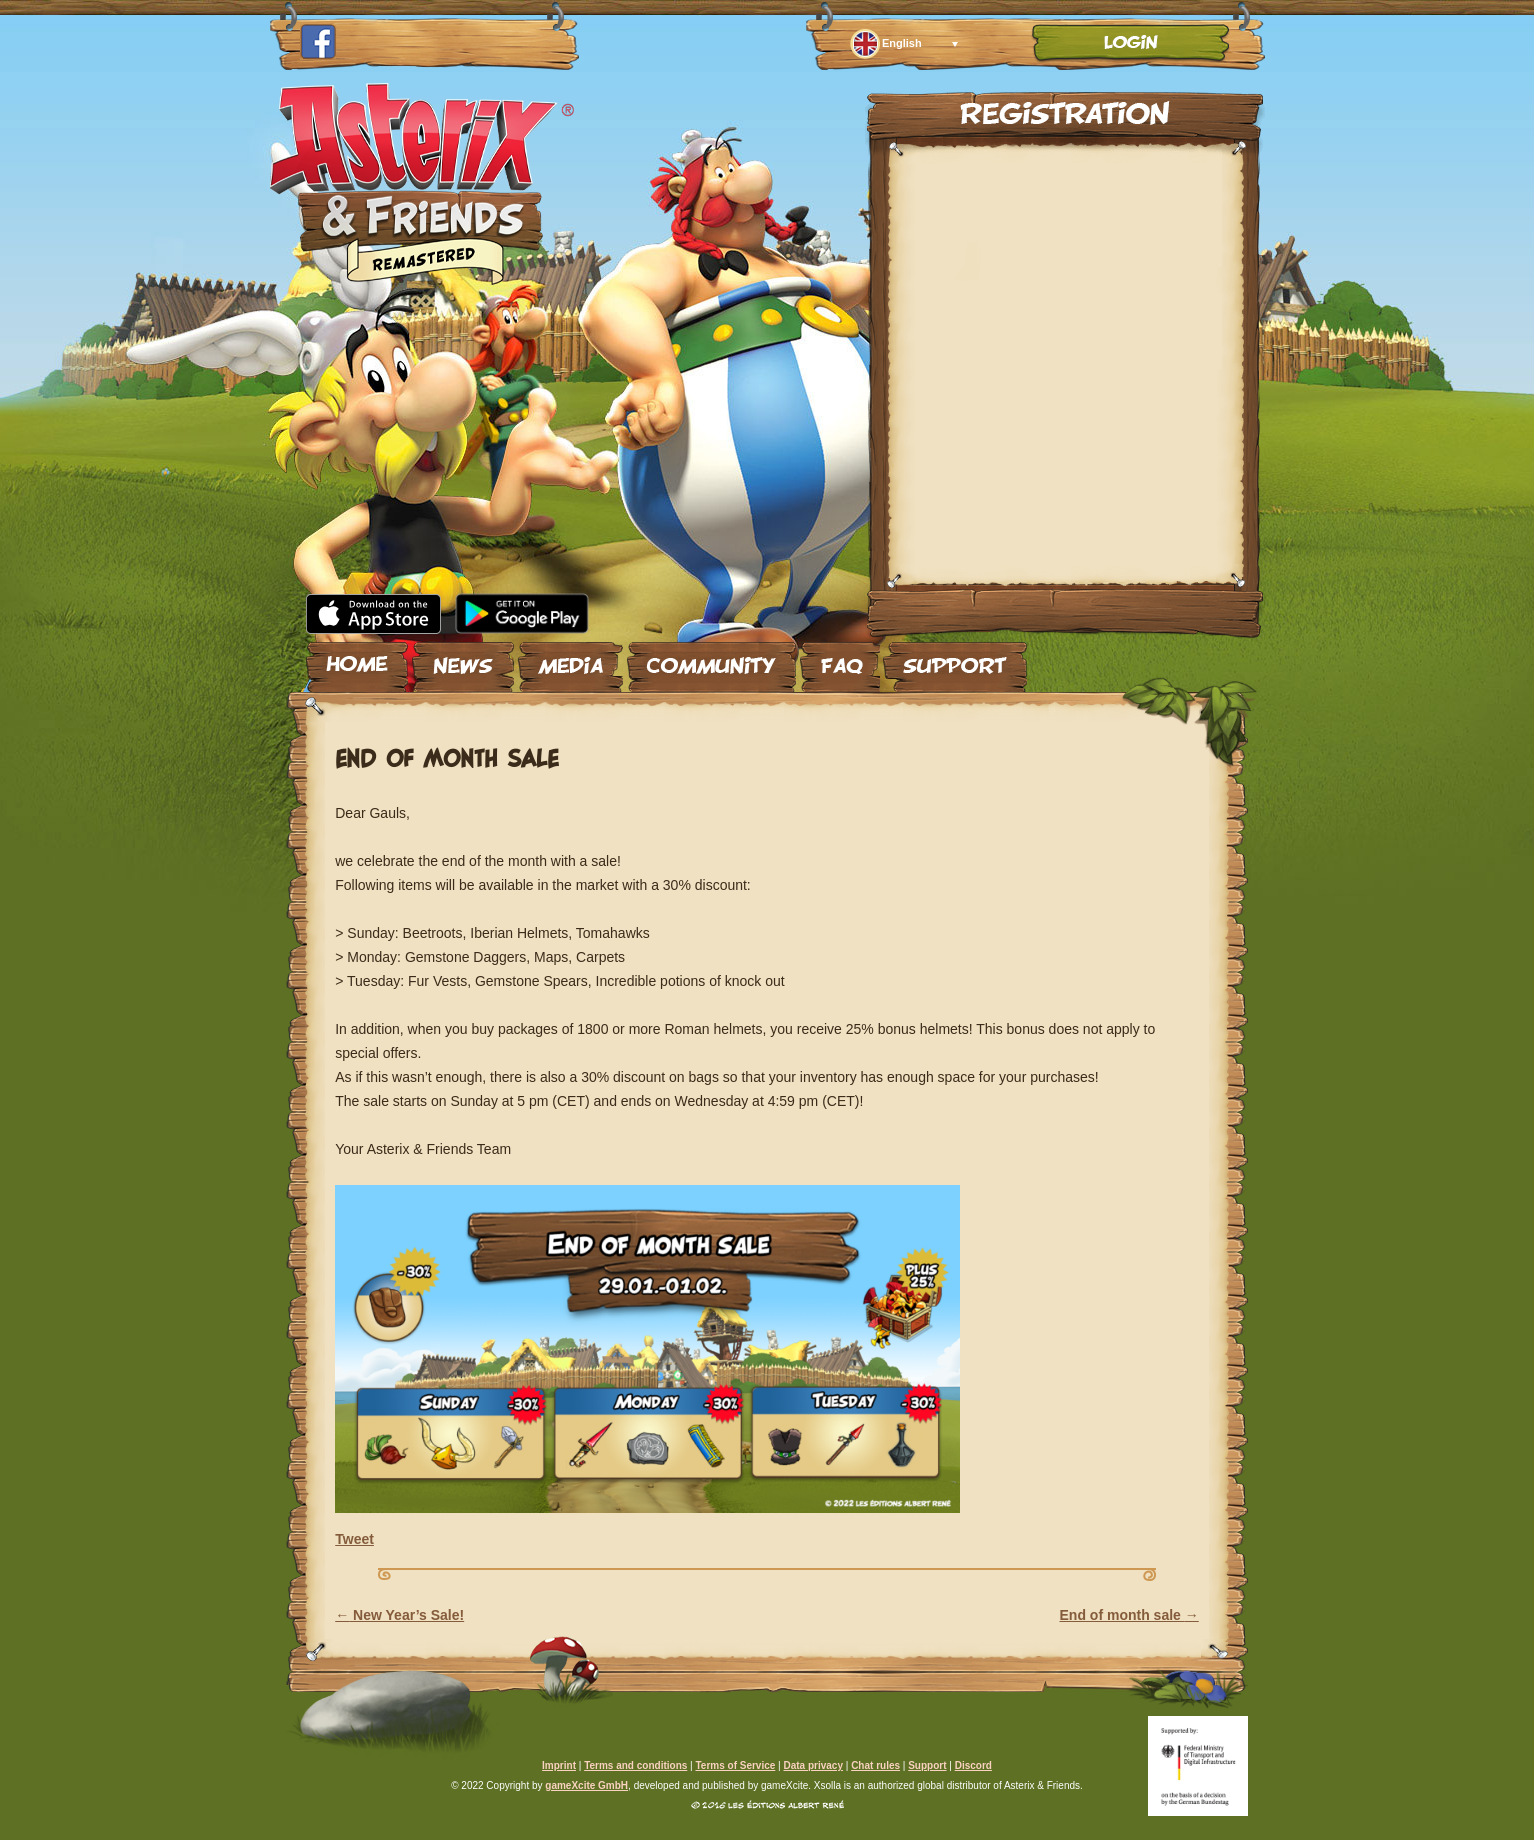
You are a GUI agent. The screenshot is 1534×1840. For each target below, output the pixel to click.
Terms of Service (735, 1765)
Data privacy (812, 1765)
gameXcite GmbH (586, 1785)
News (463, 659)
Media (570, 659)
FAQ (840, 659)
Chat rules (875, 1765)
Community (711, 659)
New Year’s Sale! (399, 1615)
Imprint (559, 1765)
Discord (973, 1765)
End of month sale (1129, 1615)
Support (955, 659)
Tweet (354, 1539)
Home (357, 659)
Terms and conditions (635, 1765)
